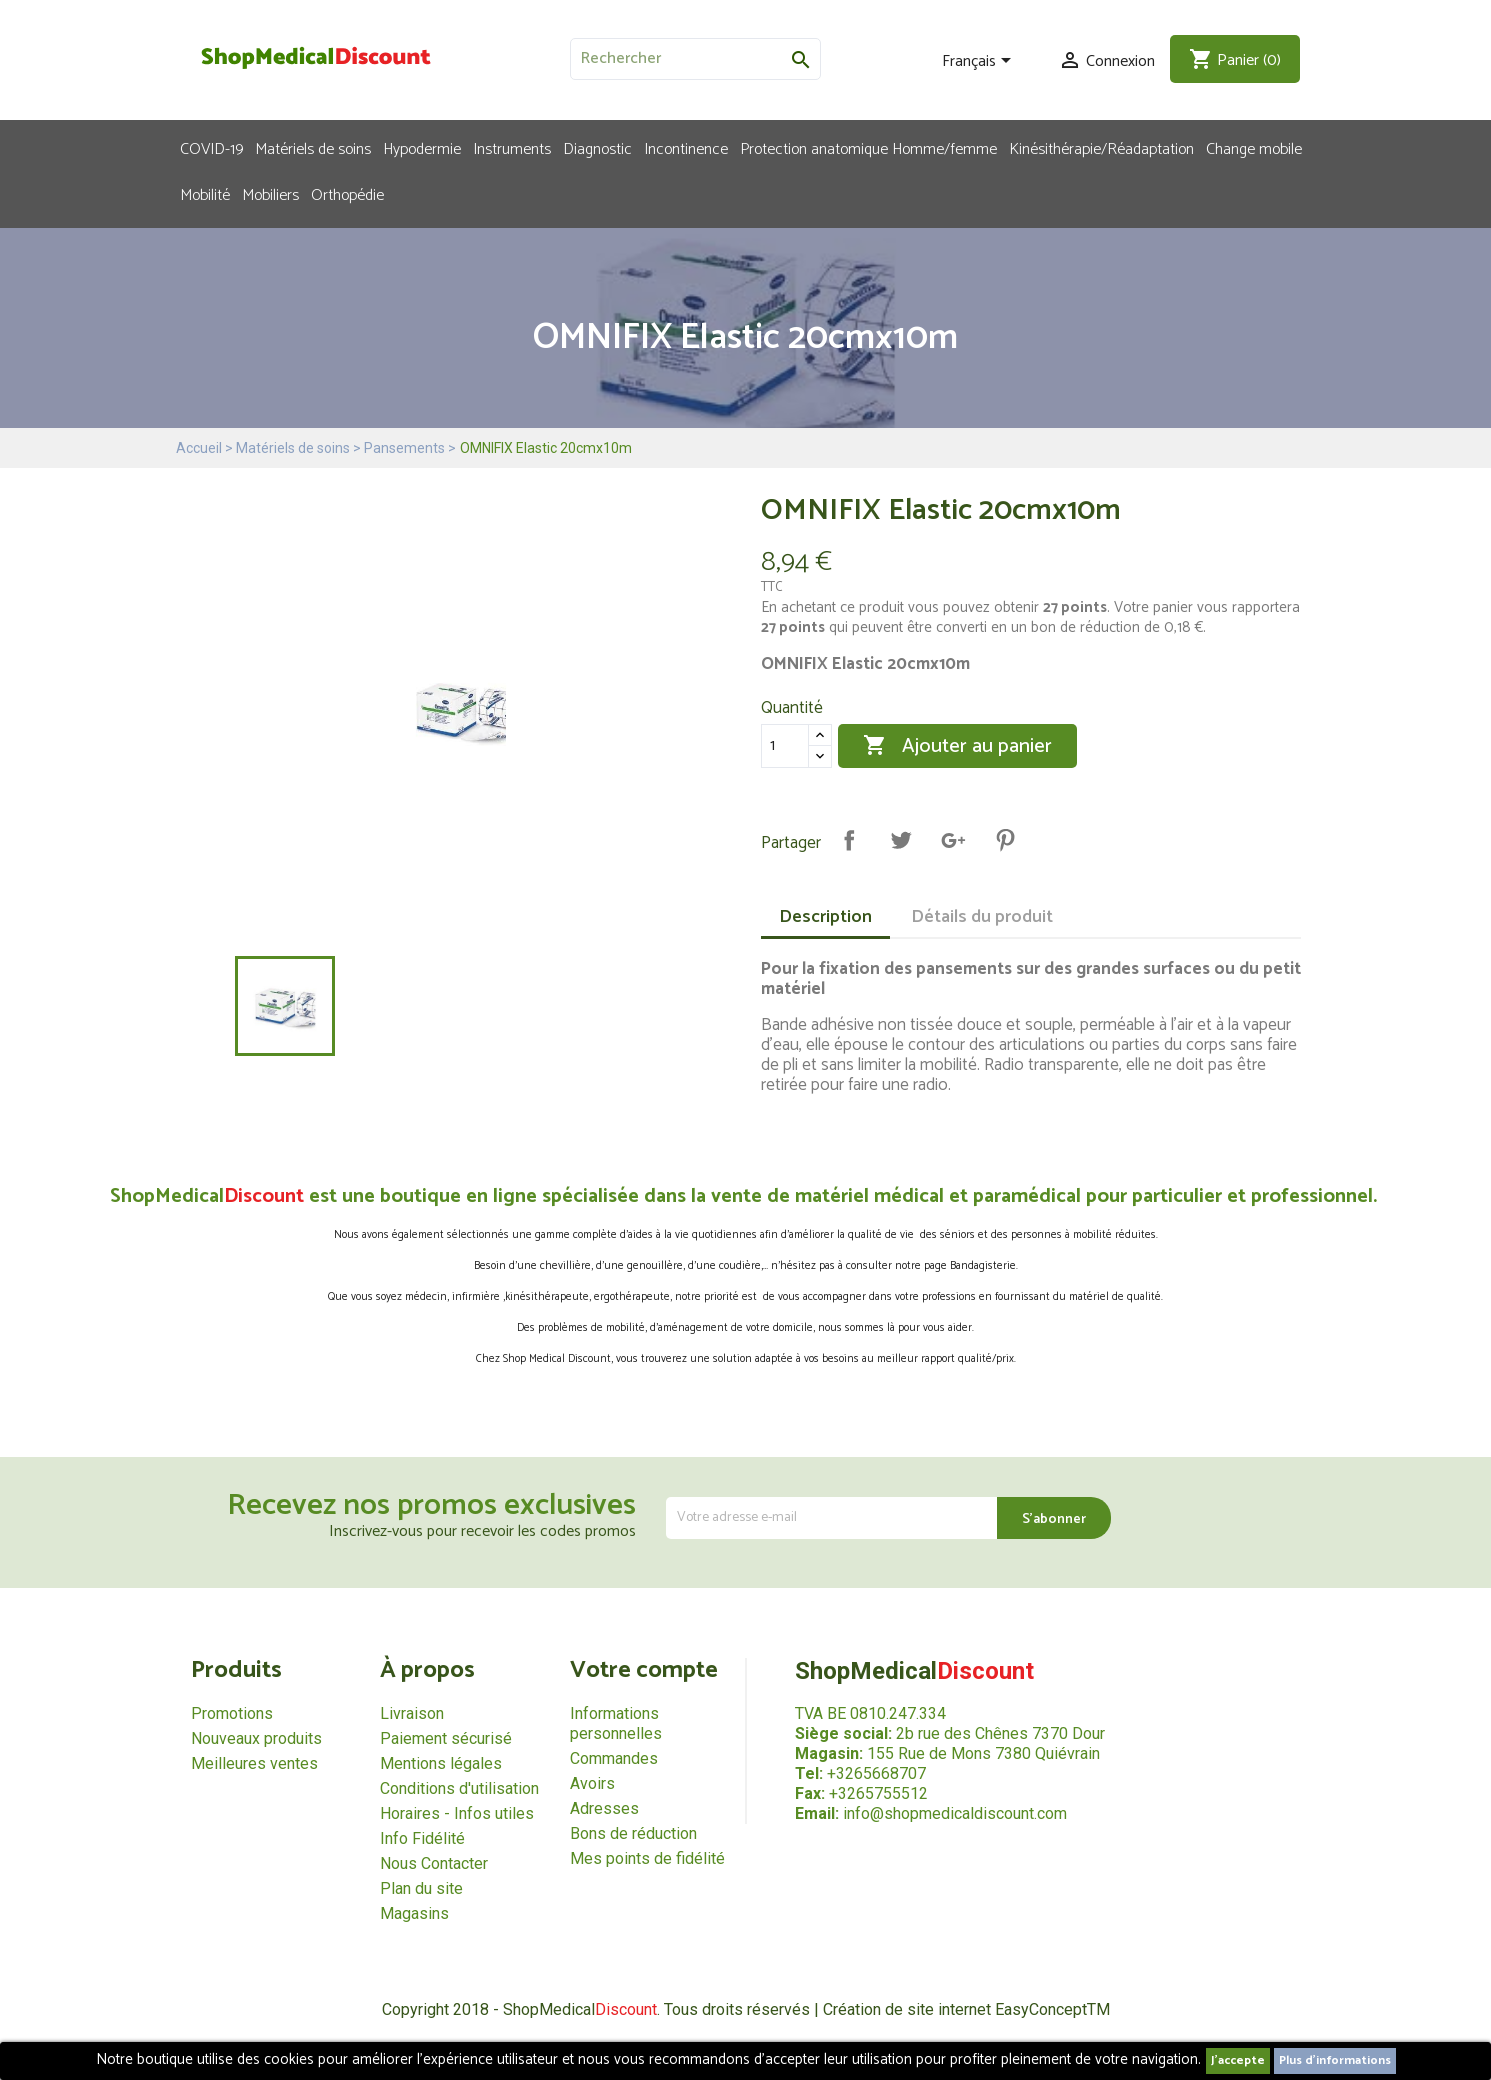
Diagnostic (597, 148)
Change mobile (1254, 148)
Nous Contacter (434, 1863)
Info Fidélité (422, 1838)
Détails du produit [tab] (982, 917)
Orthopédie (347, 194)
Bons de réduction (633, 1833)
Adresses (604, 1808)
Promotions (232, 1713)
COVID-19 (211, 148)
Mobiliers (270, 194)
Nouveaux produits (256, 1738)
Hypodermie (422, 148)
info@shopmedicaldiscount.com (955, 1813)
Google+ (953, 840)
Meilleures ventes (254, 1763)
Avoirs (592, 1783)
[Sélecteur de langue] (980, 62)
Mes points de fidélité (647, 1858)
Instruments (512, 148)
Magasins (414, 1913)
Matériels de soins (313, 148)
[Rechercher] (695, 59)
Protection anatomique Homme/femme (868, 148)
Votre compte (644, 1670)
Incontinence (686, 148)
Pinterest (1005, 840)
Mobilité (205, 194)
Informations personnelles (616, 1723)
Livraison (412, 1713)
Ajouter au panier (957, 746)
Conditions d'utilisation (459, 1788)
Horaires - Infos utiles (457, 1813)
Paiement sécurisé (446, 1738)
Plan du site (421, 1888)
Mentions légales (441, 1763)
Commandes (614, 1758)
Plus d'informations (1335, 2060)
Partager (849, 840)
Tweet (901, 840)
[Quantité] (785, 746)
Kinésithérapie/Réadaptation (1101, 148)
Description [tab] (825, 917)
